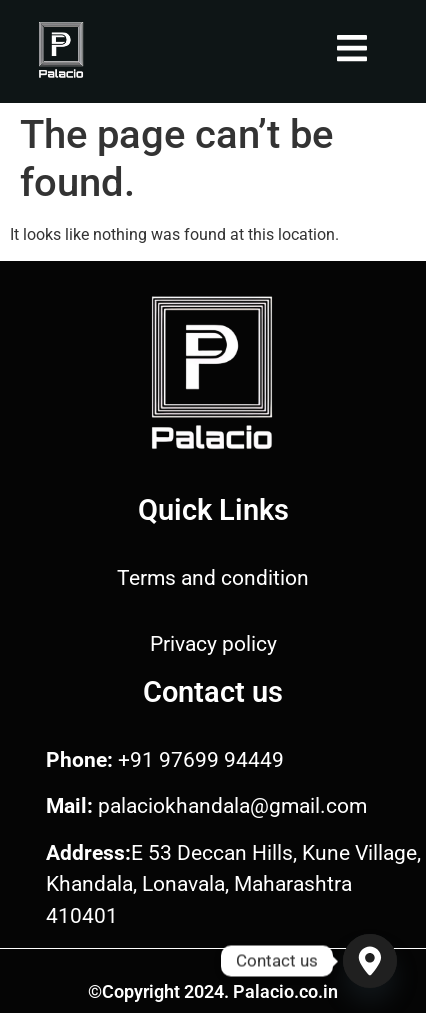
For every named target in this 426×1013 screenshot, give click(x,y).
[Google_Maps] (370, 961)
